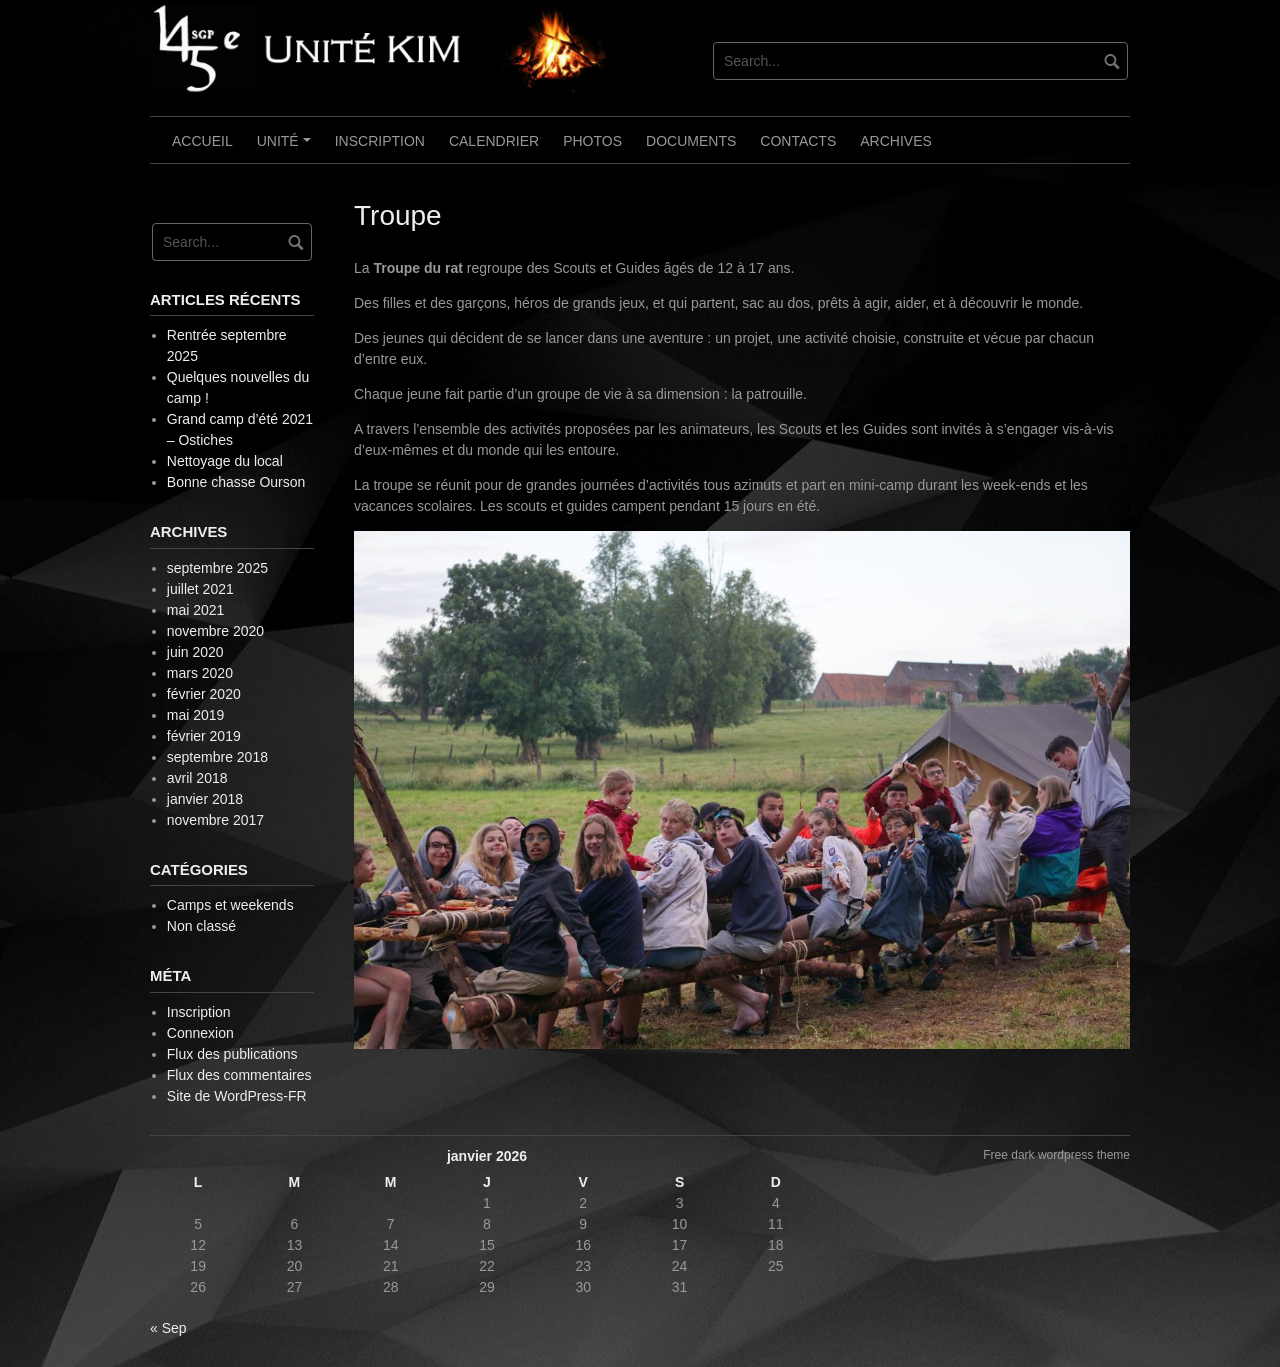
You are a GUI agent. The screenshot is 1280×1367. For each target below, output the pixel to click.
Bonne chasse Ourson (236, 482)
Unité (287, 148)
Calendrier (494, 141)
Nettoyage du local (225, 461)
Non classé (201, 926)
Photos (592, 141)
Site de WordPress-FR (237, 1096)
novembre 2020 (215, 631)
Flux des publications (232, 1054)
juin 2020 (195, 652)
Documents (691, 141)
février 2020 (204, 694)
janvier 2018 (205, 799)
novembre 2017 (215, 820)
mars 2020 (200, 673)
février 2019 (204, 736)
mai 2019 (196, 715)
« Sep (168, 1328)
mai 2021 (196, 610)
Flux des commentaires (239, 1075)
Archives (896, 141)
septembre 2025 (217, 568)
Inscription (380, 141)
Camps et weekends (230, 905)
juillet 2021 (200, 589)
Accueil (202, 141)
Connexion (200, 1033)
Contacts (798, 141)
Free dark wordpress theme (1056, 1155)
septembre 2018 (217, 757)
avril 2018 (197, 778)
